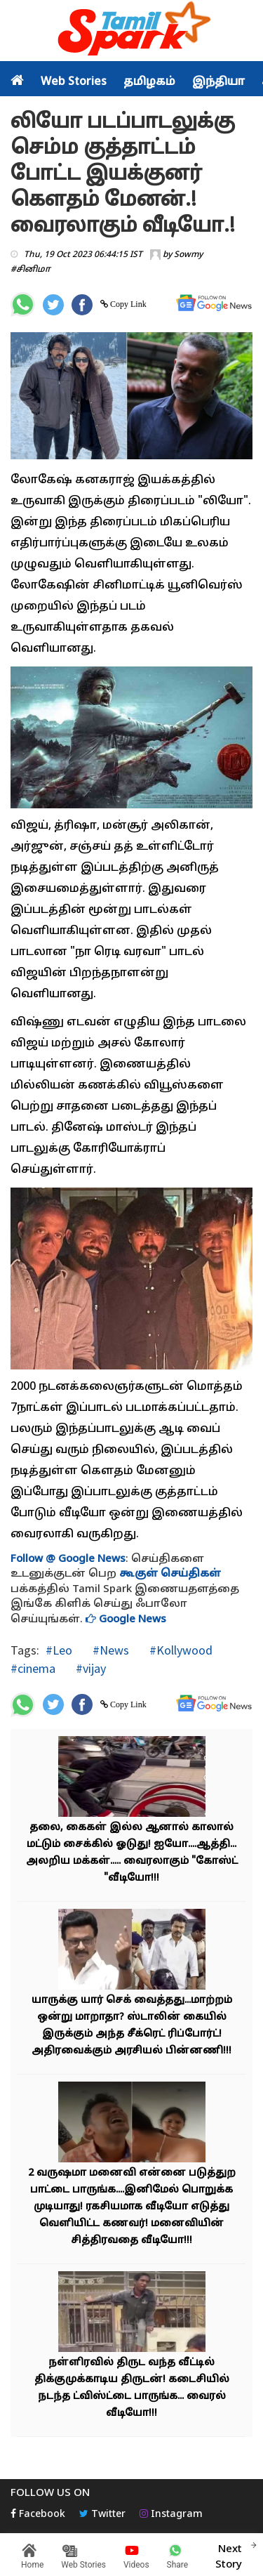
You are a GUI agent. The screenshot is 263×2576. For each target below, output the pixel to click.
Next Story (228, 2555)
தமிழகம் (149, 82)
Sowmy (188, 255)
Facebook (38, 2515)
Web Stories (74, 82)
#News (109, 1650)
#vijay (89, 1668)
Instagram (171, 2515)
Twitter (102, 2515)
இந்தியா (218, 82)
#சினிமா (30, 270)
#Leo (59, 1650)
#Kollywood (180, 1650)
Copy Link (127, 304)
